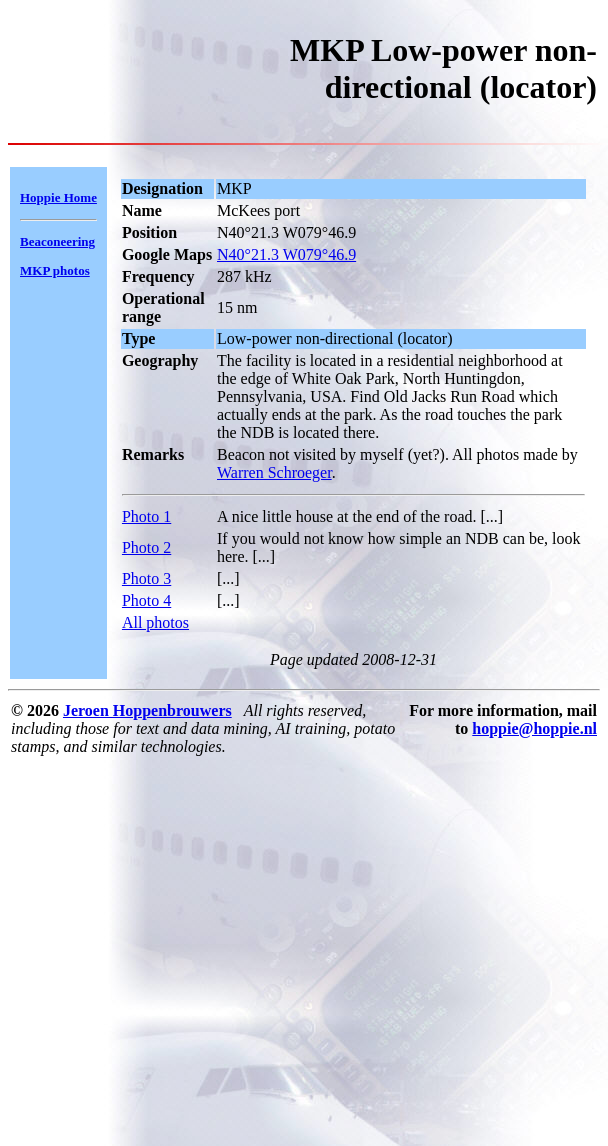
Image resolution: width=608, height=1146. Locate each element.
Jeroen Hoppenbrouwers (147, 710)
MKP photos (55, 270)
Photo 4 (146, 600)
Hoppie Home (58, 197)
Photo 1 (146, 516)
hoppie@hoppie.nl (534, 728)
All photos (155, 622)
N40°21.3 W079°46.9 (286, 254)
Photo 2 (146, 547)
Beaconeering (57, 241)
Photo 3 (146, 578)
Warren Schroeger (274, 472)
